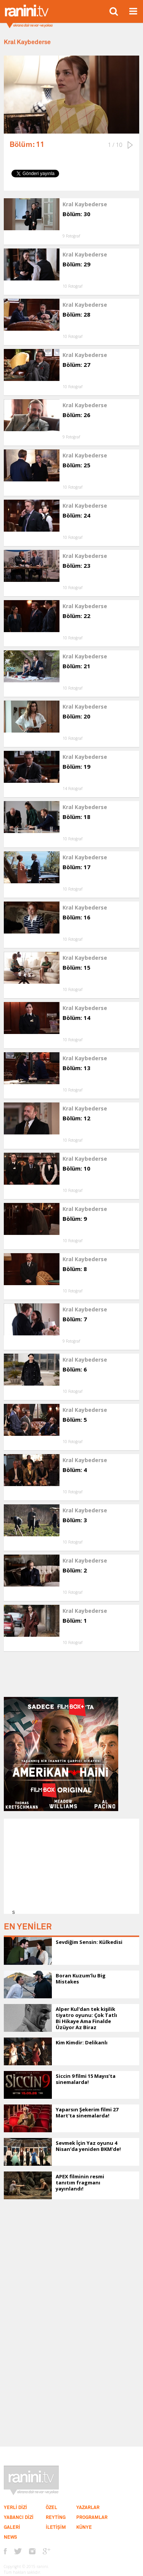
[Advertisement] (73, 1866)
